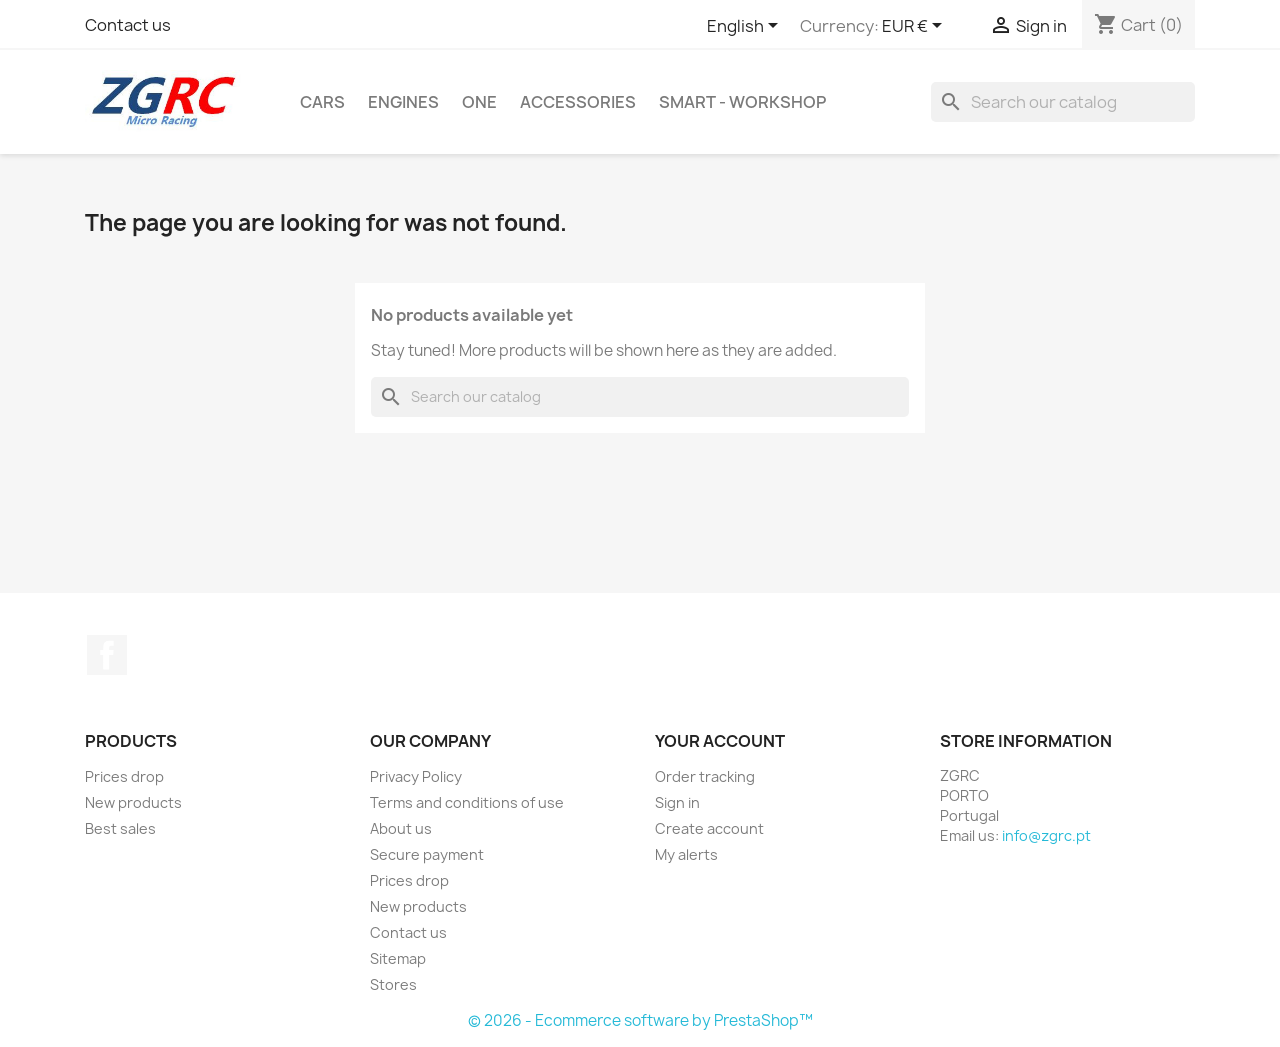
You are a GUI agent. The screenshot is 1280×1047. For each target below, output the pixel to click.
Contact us (128, 25)
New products (133, 802)
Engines (403, 102)
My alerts (686, 854)
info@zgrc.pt (1046, 835)
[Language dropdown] (746, 27)
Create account (709, 828)
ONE (479, 102)
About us (401, 828)
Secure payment (427, 854)
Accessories (578, 102)
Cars (322, 102)
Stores (393, 984)
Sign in (677, 802)
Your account (720, 741)
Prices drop (124, 776)
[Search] (1063, 102)
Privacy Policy (416, 776)
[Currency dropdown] (915, 27)
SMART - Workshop (742, 102)
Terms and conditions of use (467, 802)
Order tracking (705, 776)
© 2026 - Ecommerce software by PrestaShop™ (640, 1020)
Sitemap (398, 958)
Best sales (120, 828)
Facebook (107, 655)
